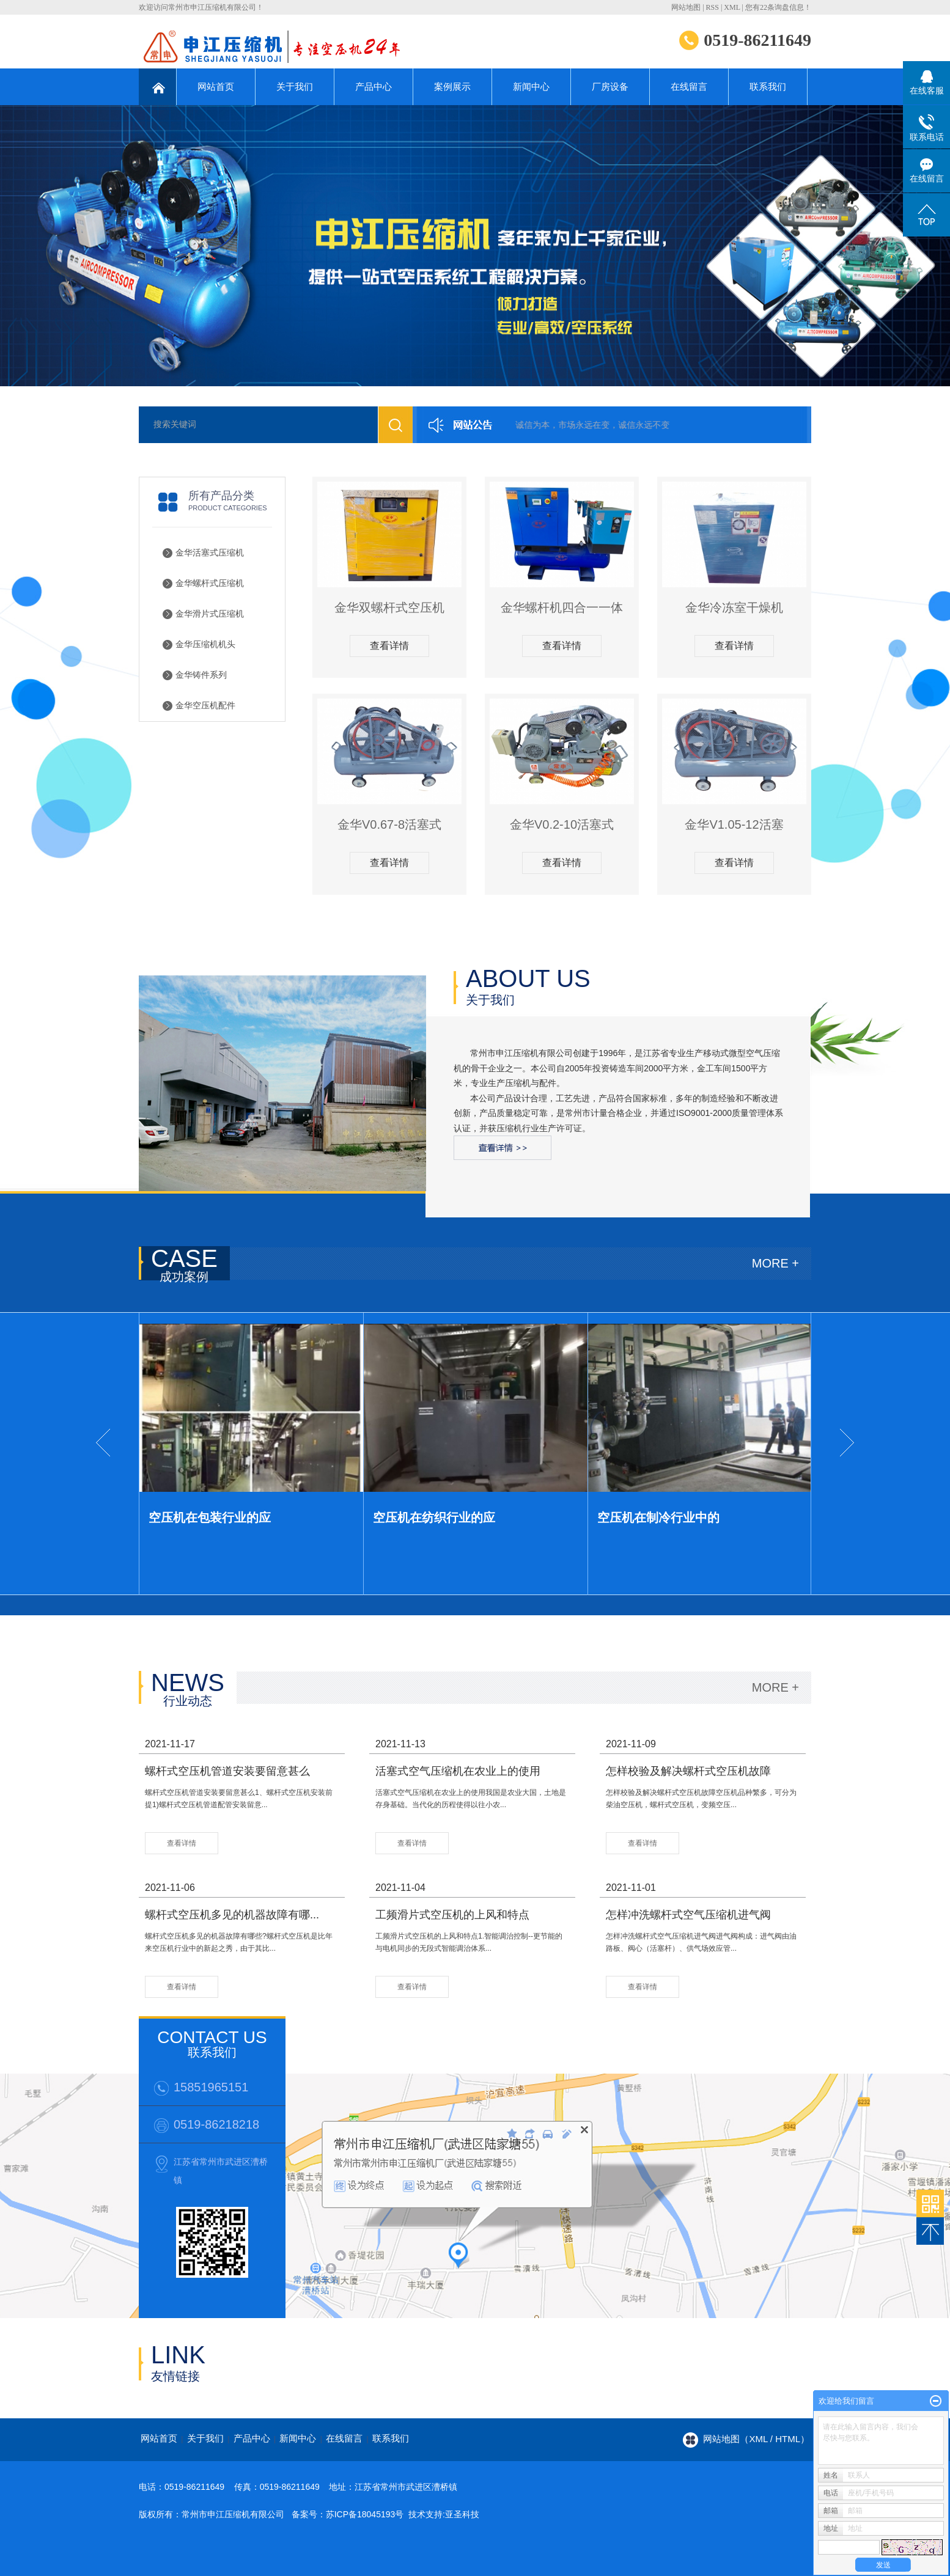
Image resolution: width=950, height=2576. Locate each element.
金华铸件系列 (201, 675)
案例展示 (452, 86)
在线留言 (689, 86)
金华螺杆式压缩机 (209, 583)
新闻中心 (531, 86)
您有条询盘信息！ (778, 7)
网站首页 (215, 86)
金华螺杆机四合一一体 (562, 607)
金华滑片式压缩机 (209, 613)
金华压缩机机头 (205, 644)
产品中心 (373, 86)
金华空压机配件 (205, 705)
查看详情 (389, 645)
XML (732, 7)
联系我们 (767, 86)
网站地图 (686, 7)
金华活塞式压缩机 (209, 552)
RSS (712, 7)
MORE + (775, 1263)
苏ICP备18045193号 (365, 2514)
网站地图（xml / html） (756, 2439)
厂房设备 (610, 86)
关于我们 (294, 86)
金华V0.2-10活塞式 (562, 824)
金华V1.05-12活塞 (734, 824)
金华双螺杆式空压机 (389, 607)
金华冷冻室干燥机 (734, 607)
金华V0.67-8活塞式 (389, 824)
